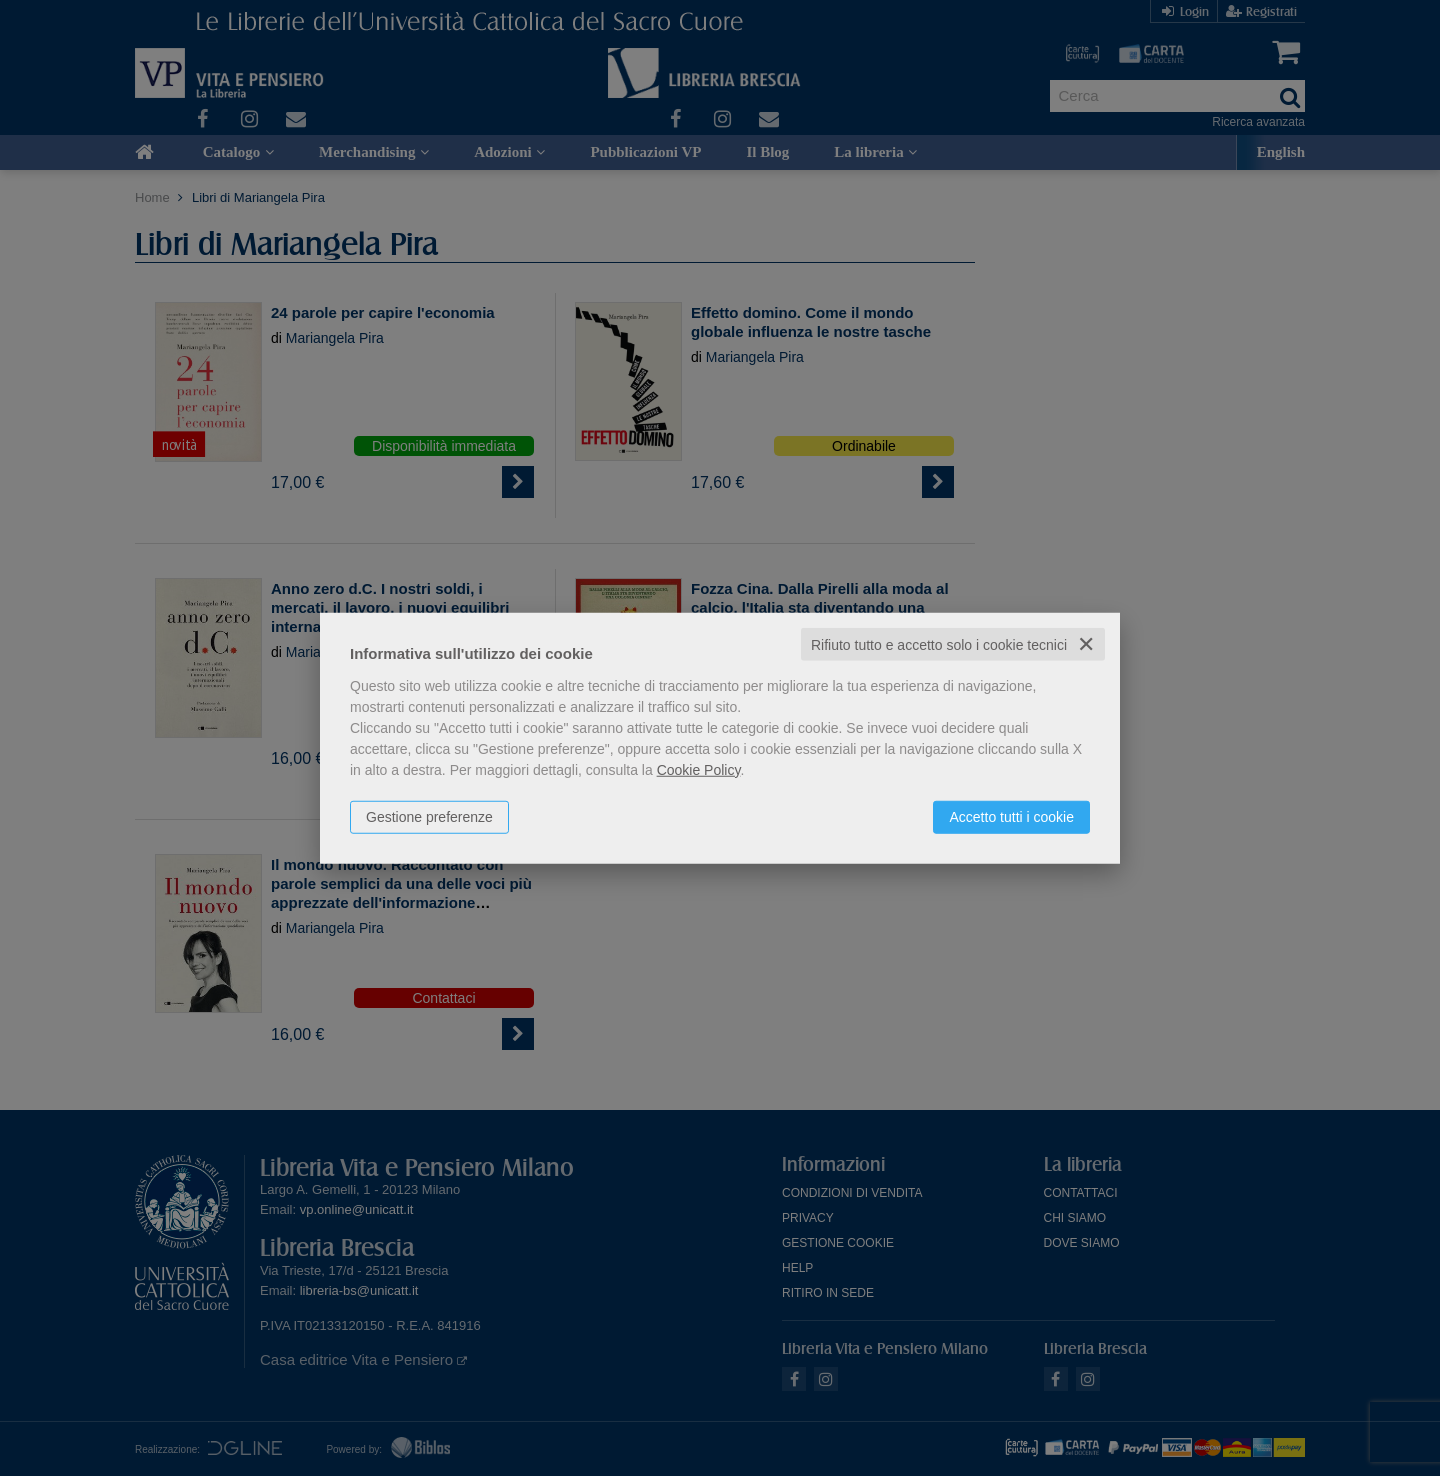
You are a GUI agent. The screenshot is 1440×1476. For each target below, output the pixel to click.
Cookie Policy (699, 769)
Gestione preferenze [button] (429, 816)
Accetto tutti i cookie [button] (1011, 816)
